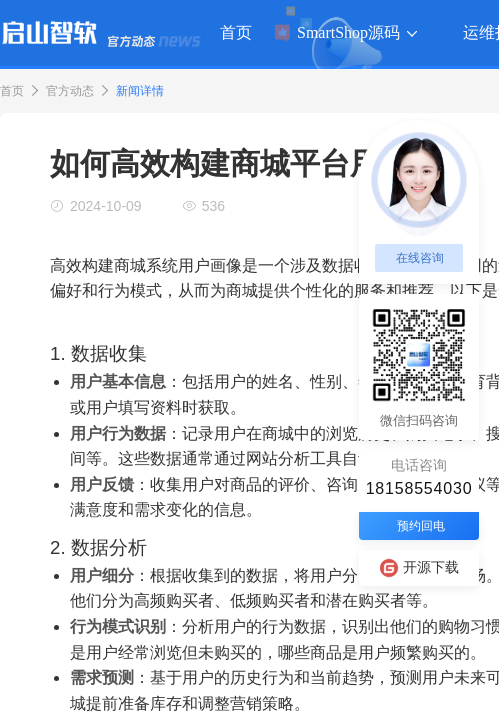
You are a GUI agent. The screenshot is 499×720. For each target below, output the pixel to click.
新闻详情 (140, 91)
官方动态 (70, 91)
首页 (12, 91)
